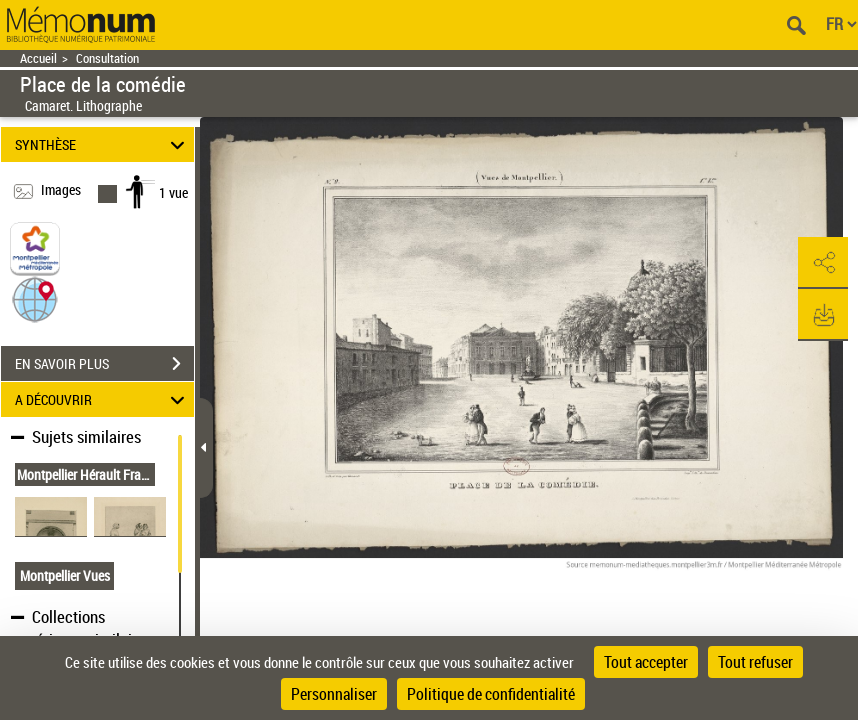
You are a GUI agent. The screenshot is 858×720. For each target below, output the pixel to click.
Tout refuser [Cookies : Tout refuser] (755, 662)
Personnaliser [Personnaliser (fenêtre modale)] (334, 694)
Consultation (107, 58)
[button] (35, 298)
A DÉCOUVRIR (102, 399)
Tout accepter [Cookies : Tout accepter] (646, 662)
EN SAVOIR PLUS (104, 364)
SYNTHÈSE (102, 144)
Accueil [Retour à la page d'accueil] (38, 58)
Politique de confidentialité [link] (491, 694)
